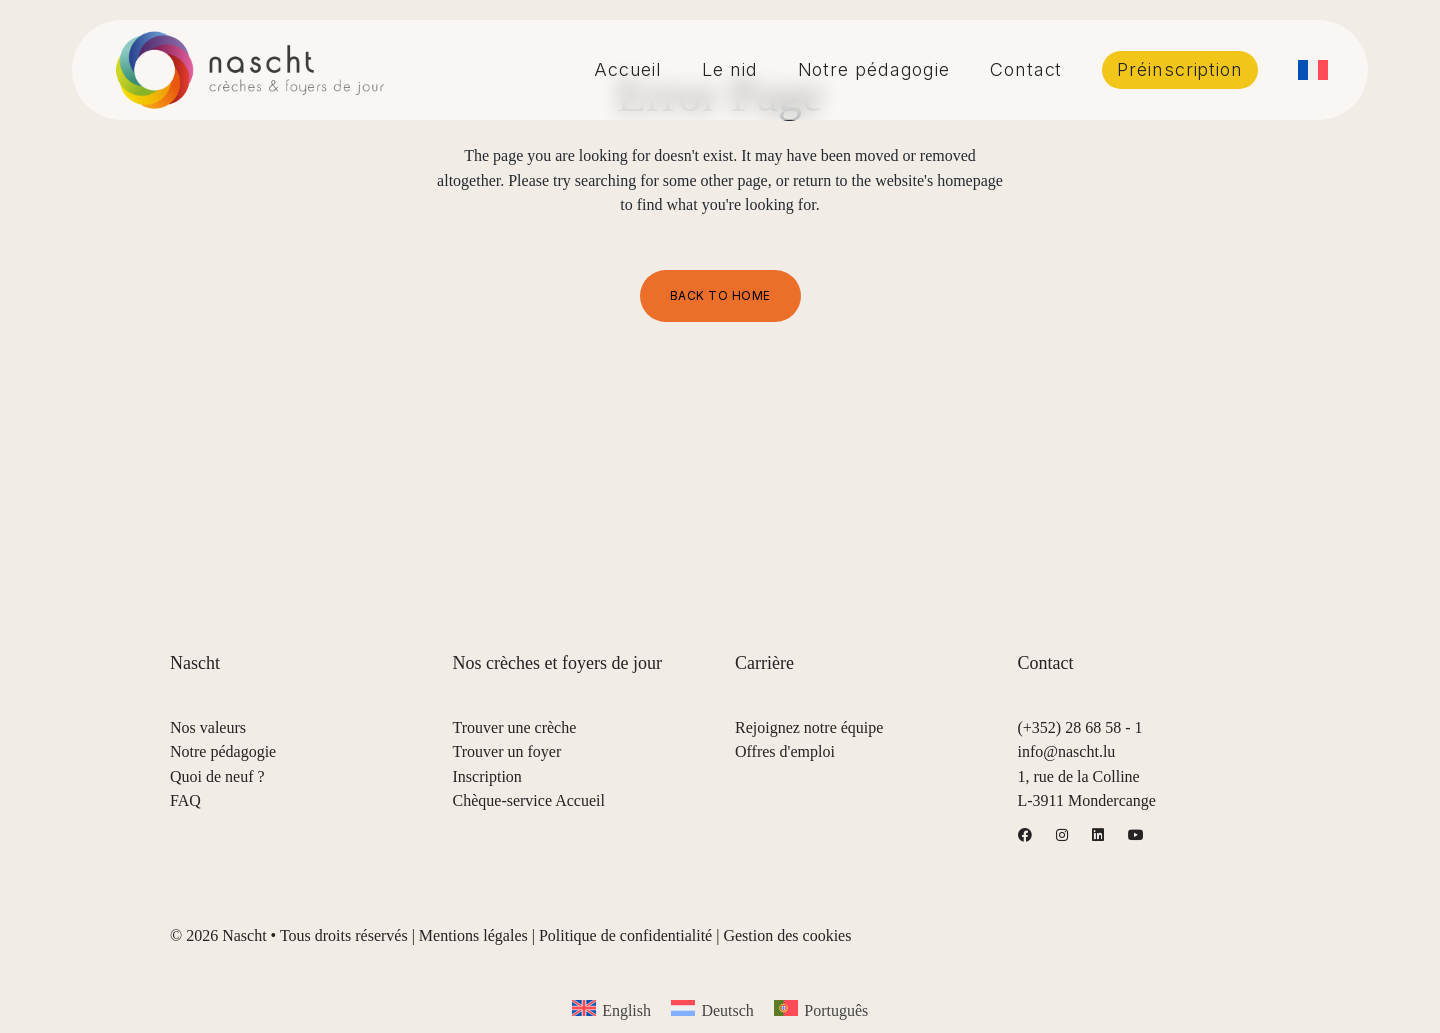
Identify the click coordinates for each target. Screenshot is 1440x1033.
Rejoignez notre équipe (809, 727)
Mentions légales (473, 935)
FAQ (185, 800)
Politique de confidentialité (625, 935)
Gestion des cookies (787, 935)
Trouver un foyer (507, 751)
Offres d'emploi (785, 751)
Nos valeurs (208, 727)
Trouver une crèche (515, 727)
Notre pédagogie (223, 751)
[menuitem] (1313, 70)
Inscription (487, 776)
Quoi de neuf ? (217, 776)
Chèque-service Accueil (529, 800)
